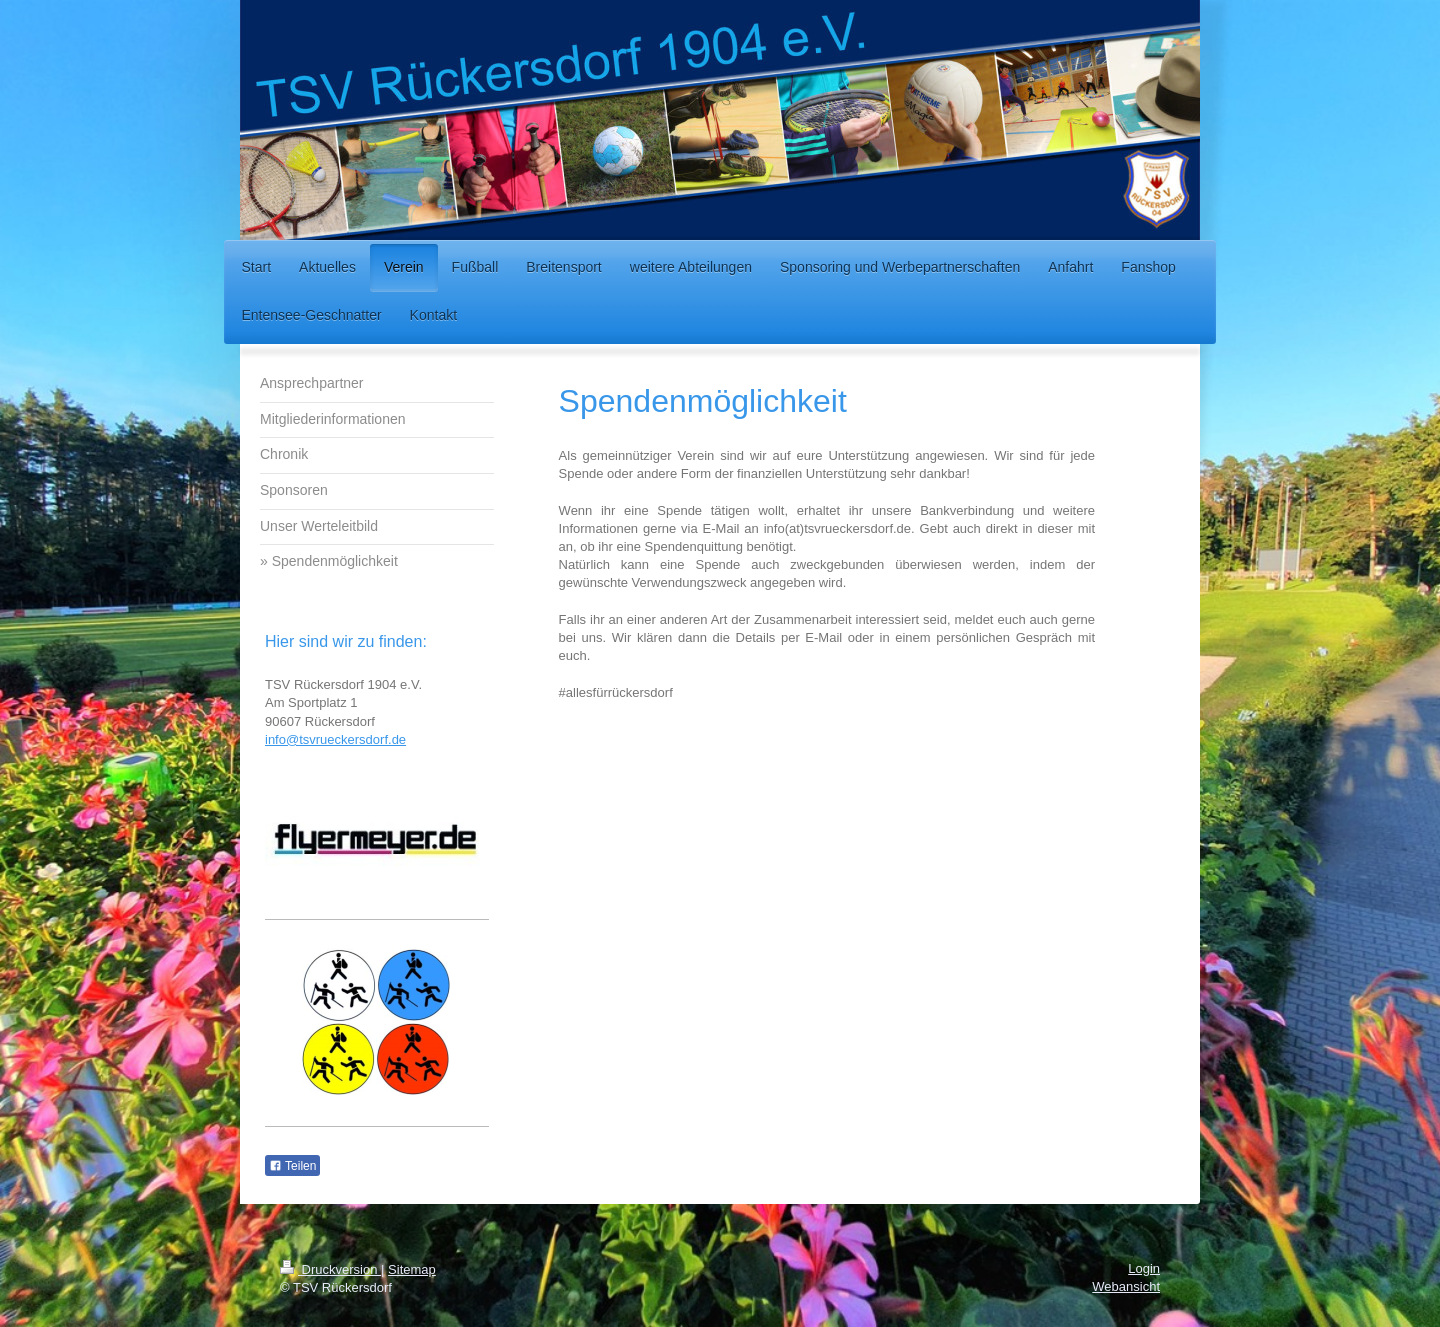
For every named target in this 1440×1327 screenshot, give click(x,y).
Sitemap (412, 1269)
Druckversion (330, 1269)
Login (1144, 1268)
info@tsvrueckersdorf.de (335, 739)
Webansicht (1126, 1286)
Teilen (292, 1166)
